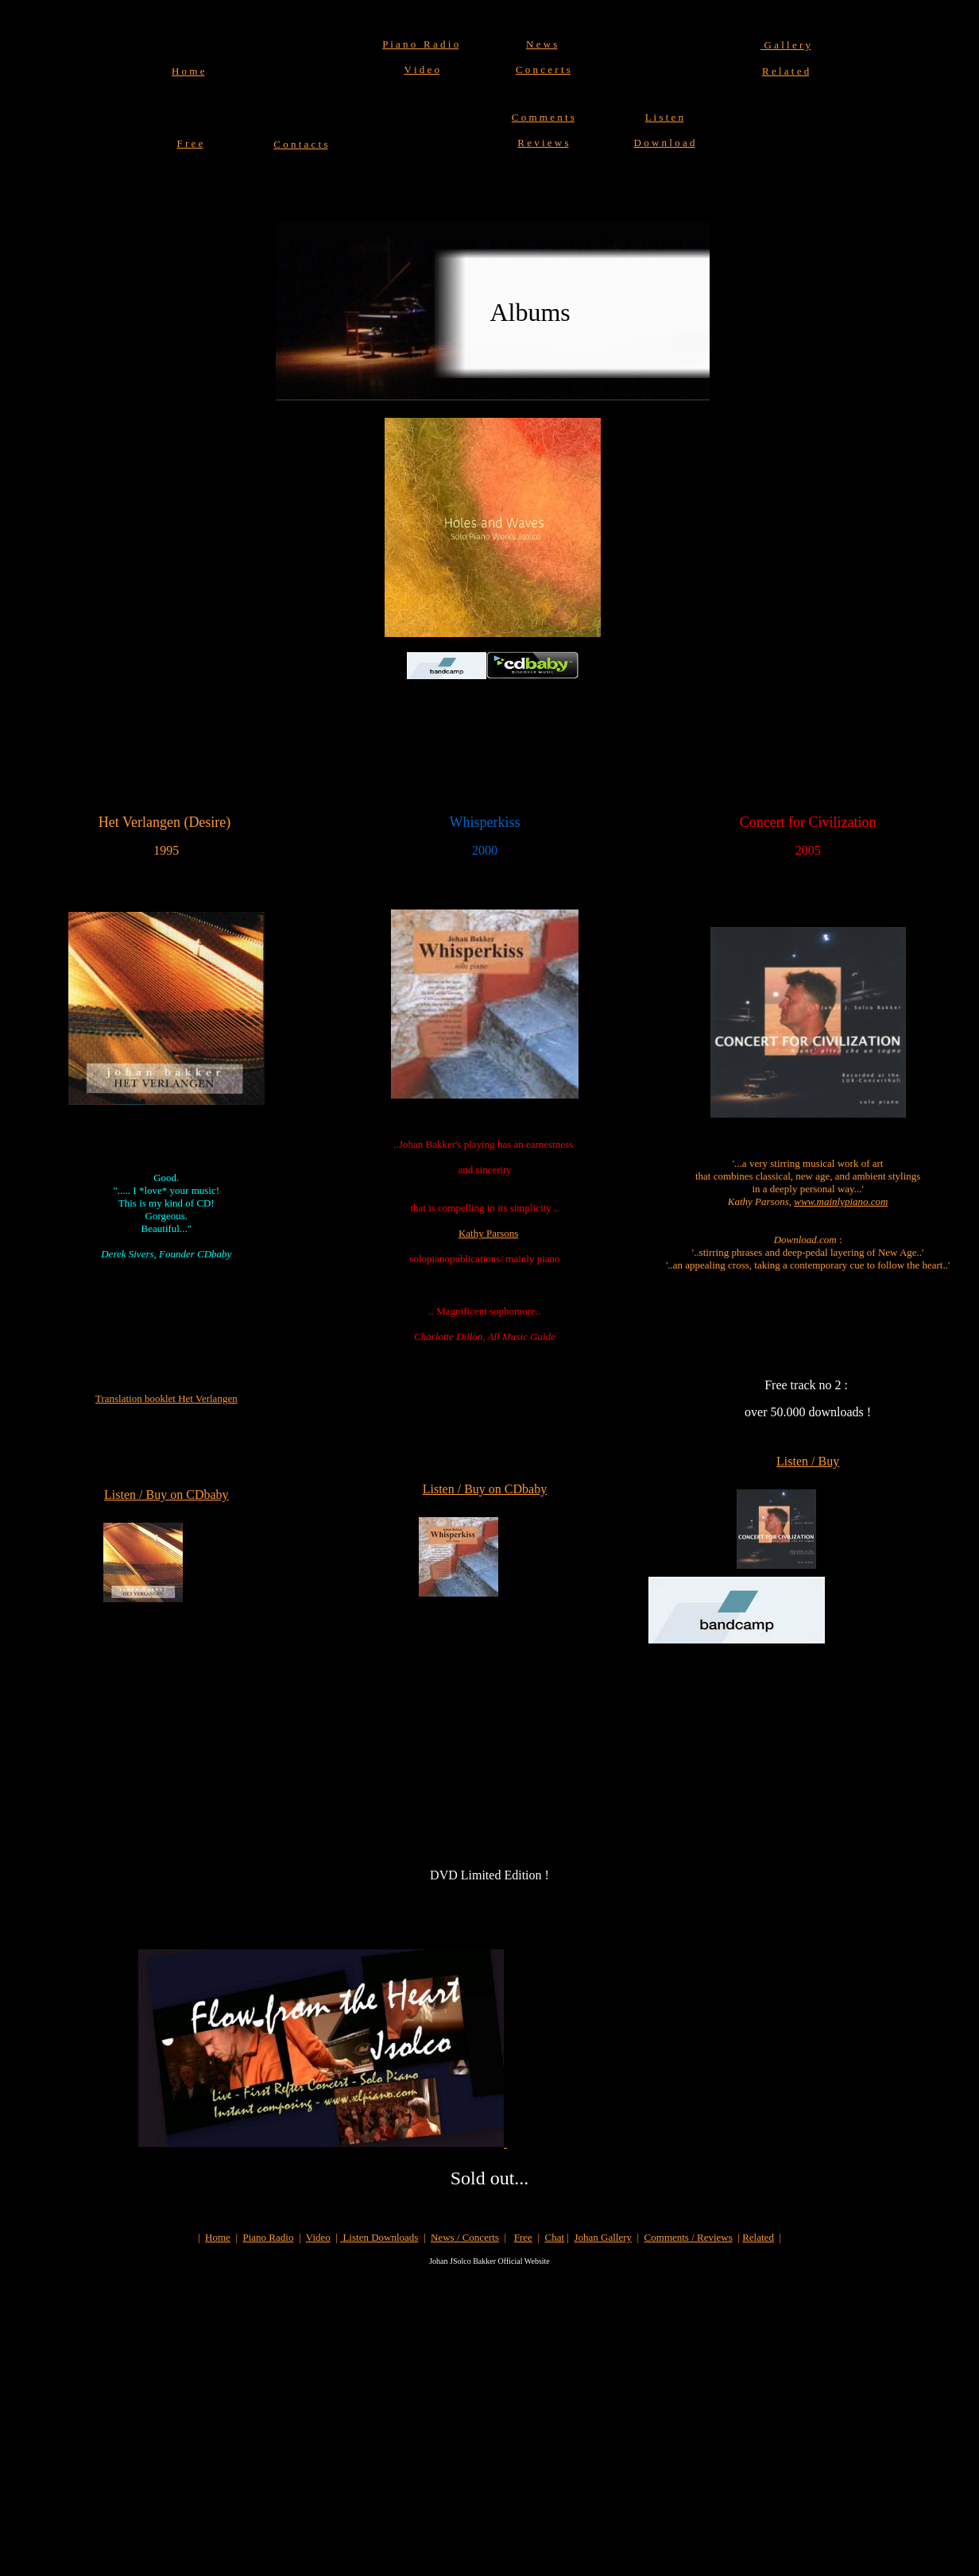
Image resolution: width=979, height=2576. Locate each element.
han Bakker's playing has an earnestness (491, 1144)
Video (318, 2237)
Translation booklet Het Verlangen (166, 1398)
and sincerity (485, 1170)
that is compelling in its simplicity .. (484, 1208)
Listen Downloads (379, 2237)
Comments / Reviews (688, 2237)
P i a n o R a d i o (420, 44)
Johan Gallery (603, 2237)
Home (217, 2237)
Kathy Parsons (488, 1233)
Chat (555, 2237)
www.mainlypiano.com (841, 1201)
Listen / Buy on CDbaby (166, 1494)
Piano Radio (268, 2237)
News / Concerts (465, 2237)
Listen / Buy (807, 1461)
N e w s (541, 44)
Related (758, 2237)
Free (523, 2237)
